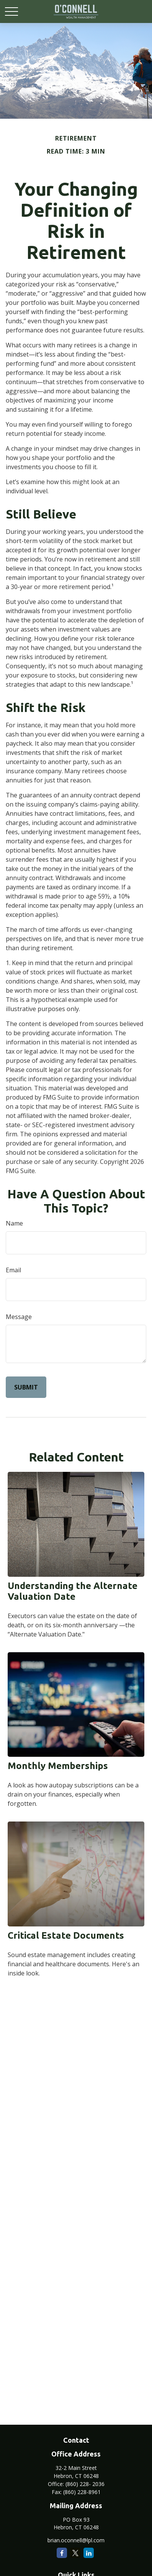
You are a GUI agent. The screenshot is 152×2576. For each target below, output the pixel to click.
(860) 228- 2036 (85, 2484)
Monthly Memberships (58, 1766)
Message (19, 1317)
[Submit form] (26, 1387)
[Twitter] (75, 2553)
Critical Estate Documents (66, 1935)
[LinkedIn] (88, 2553)
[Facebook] (62, 2553)
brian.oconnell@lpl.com (76, 2540)
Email (13, 1270)
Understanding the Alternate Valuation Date (72, 1591)
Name (14, 1223)
